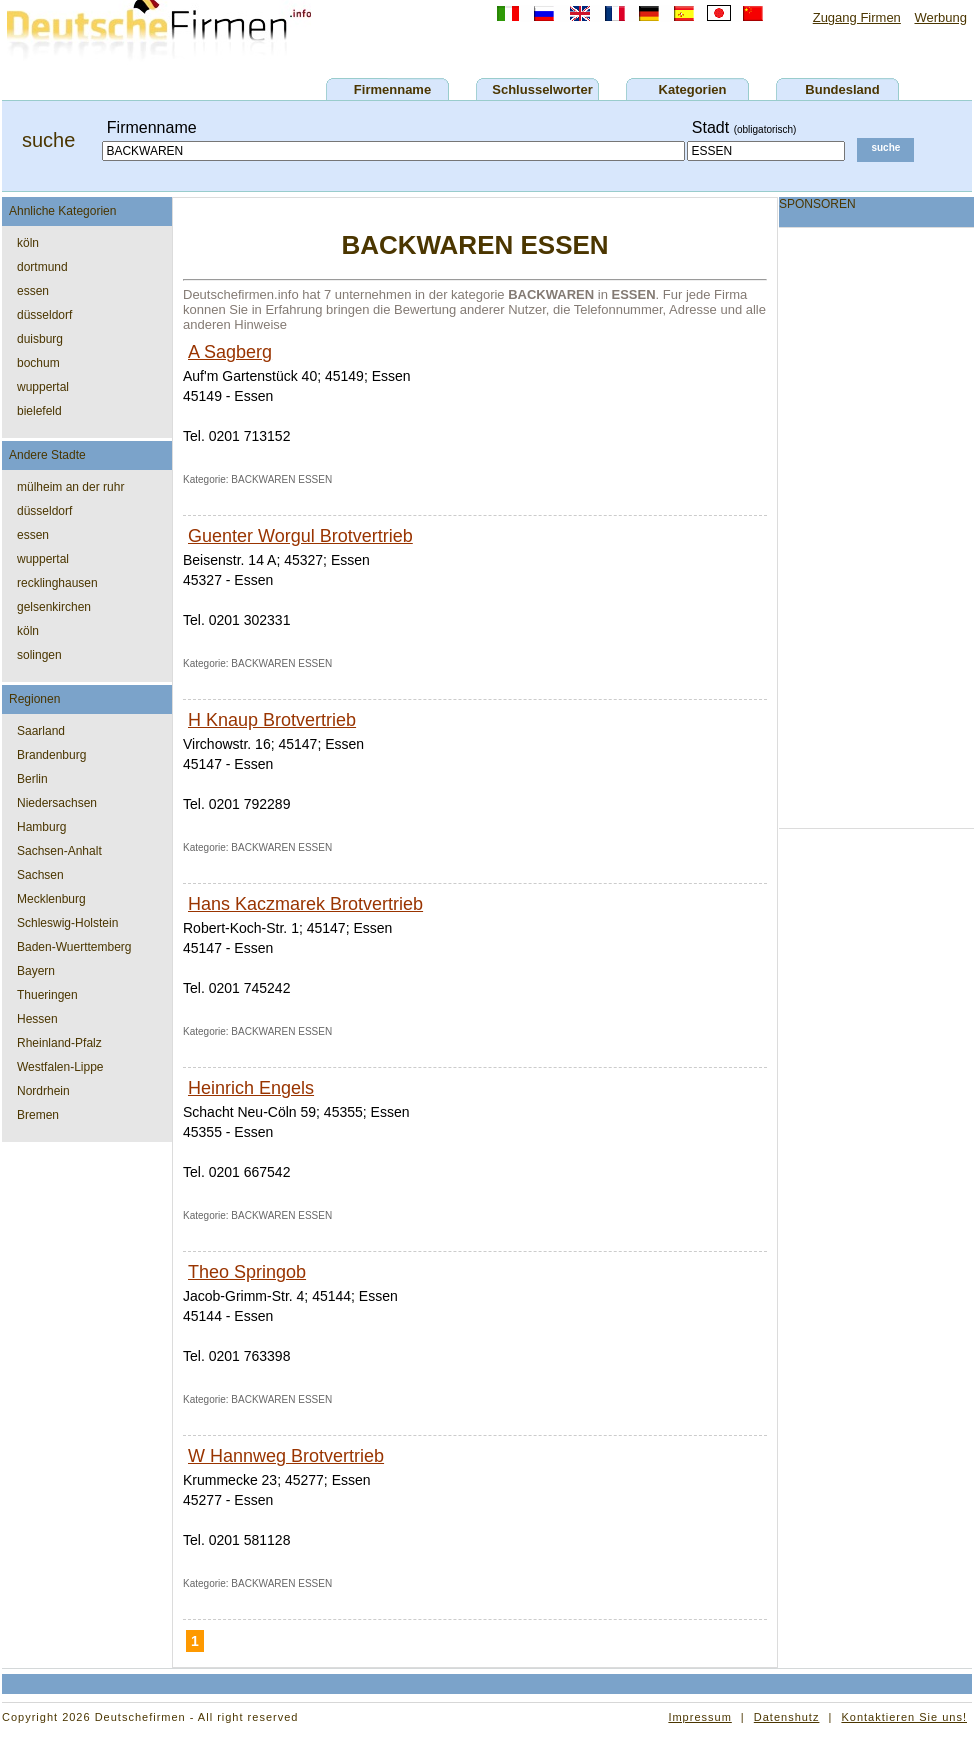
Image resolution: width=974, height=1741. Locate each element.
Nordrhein (43, 1091)
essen (33, 291)
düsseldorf (44, 315)
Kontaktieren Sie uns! (904, 1717)
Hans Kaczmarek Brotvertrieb (305, 904)
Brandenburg (51, 755)
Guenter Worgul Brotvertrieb (300, 536)
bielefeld (39, 411)
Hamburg (41, 827)
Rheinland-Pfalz (59, 1043)
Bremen (38, 1115)
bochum (38, 363)
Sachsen (40, 875)
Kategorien (693, 89)
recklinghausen (57, 583)
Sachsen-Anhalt (59, 851)
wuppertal (43, 387)
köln (28, 243)
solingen (39, 655)
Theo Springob (247, 1272)
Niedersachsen (57, 803)
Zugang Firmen (857, 17)
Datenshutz (787, 1717)
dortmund (42, 267)
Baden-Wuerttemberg (74, 947)
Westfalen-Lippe (60, 1067)
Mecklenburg (51, 899)
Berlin (32, 779)
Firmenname (392, 89)
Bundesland (842, 89)
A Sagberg (230, 352)
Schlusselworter (542, 89)
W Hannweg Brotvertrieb (286, 1456)
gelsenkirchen (54, 607)
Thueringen (47, 995)
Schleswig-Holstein (67, 923)
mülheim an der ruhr (70, 487)
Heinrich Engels (251, 1088)
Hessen (37, 1019)
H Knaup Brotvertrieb (272, 720)
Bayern (36, 971)
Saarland (41, 731)
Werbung (940, 17)
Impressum (699, 1717)
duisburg (40, 339)
